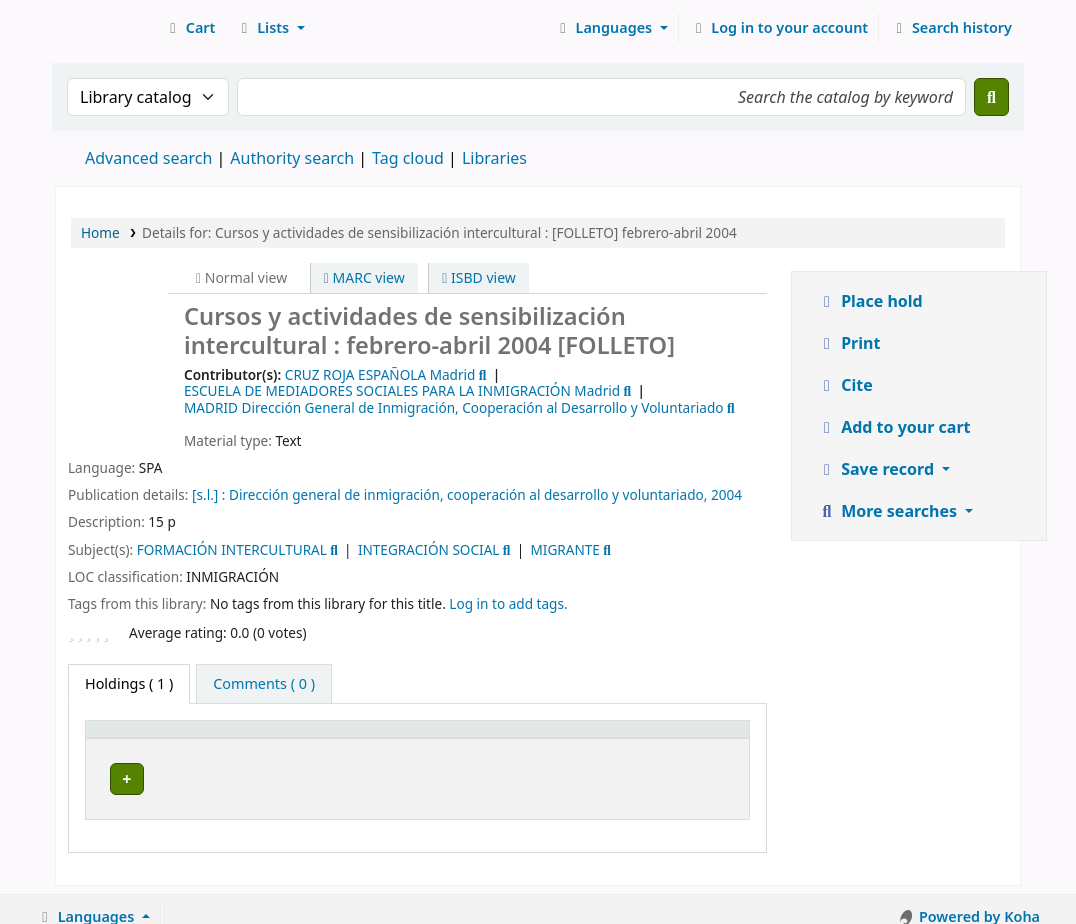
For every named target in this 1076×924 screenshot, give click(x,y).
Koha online (106, 28)
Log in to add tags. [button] (508, 603)
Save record (877, 469)
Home (100, 232)
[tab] (264, 684)
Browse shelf (600, 778)
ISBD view (479, 277)
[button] (189, 28)
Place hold (870, 301)
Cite (845, 385)
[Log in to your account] (779, 28)
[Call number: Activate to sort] (563, 739)
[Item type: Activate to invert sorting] (142, 739)
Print (848, 343)
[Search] (991, 97)
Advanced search (148, 158)
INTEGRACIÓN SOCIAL (429, 549)
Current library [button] (260, 739)
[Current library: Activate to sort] (273, 739)
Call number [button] (515, 739)
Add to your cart (894, 427)
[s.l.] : (208, 494)
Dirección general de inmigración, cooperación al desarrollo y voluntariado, (468, 494)
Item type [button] (129, 739)
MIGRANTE (564, 549)
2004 (726, 494)
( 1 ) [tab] (129, 683)
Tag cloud (408, 158)
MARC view (364, 277)
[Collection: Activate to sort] (406, 739)
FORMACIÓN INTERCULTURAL (232, 549)
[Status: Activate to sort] (705, 739)
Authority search (292, 158)
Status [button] (694, 739)
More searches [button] (889, 511)
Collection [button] (392, 739)
